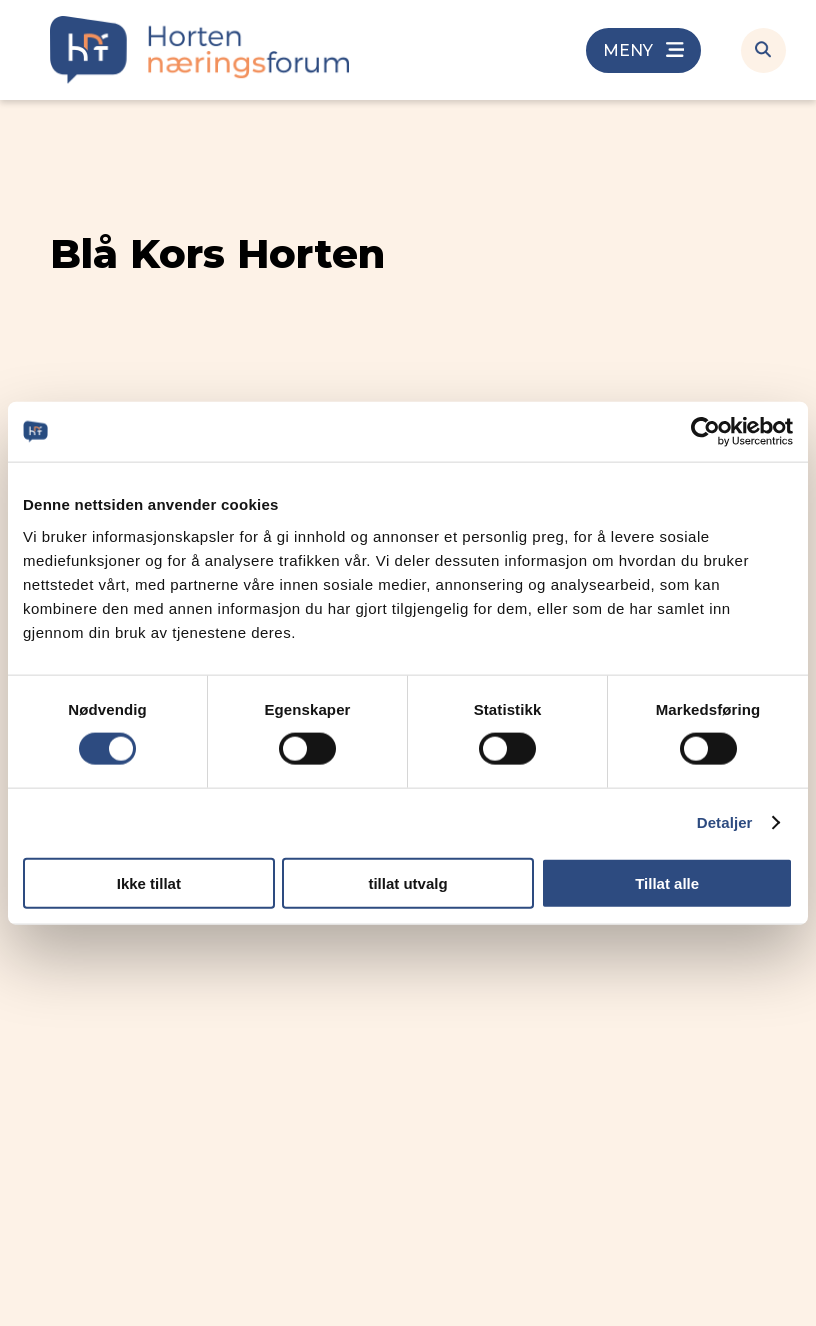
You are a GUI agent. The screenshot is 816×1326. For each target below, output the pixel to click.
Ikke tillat (149, 882)
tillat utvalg (407, 882)
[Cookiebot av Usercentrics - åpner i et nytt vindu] (705, 432)
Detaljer (725, 822)
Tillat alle (667, 882)
